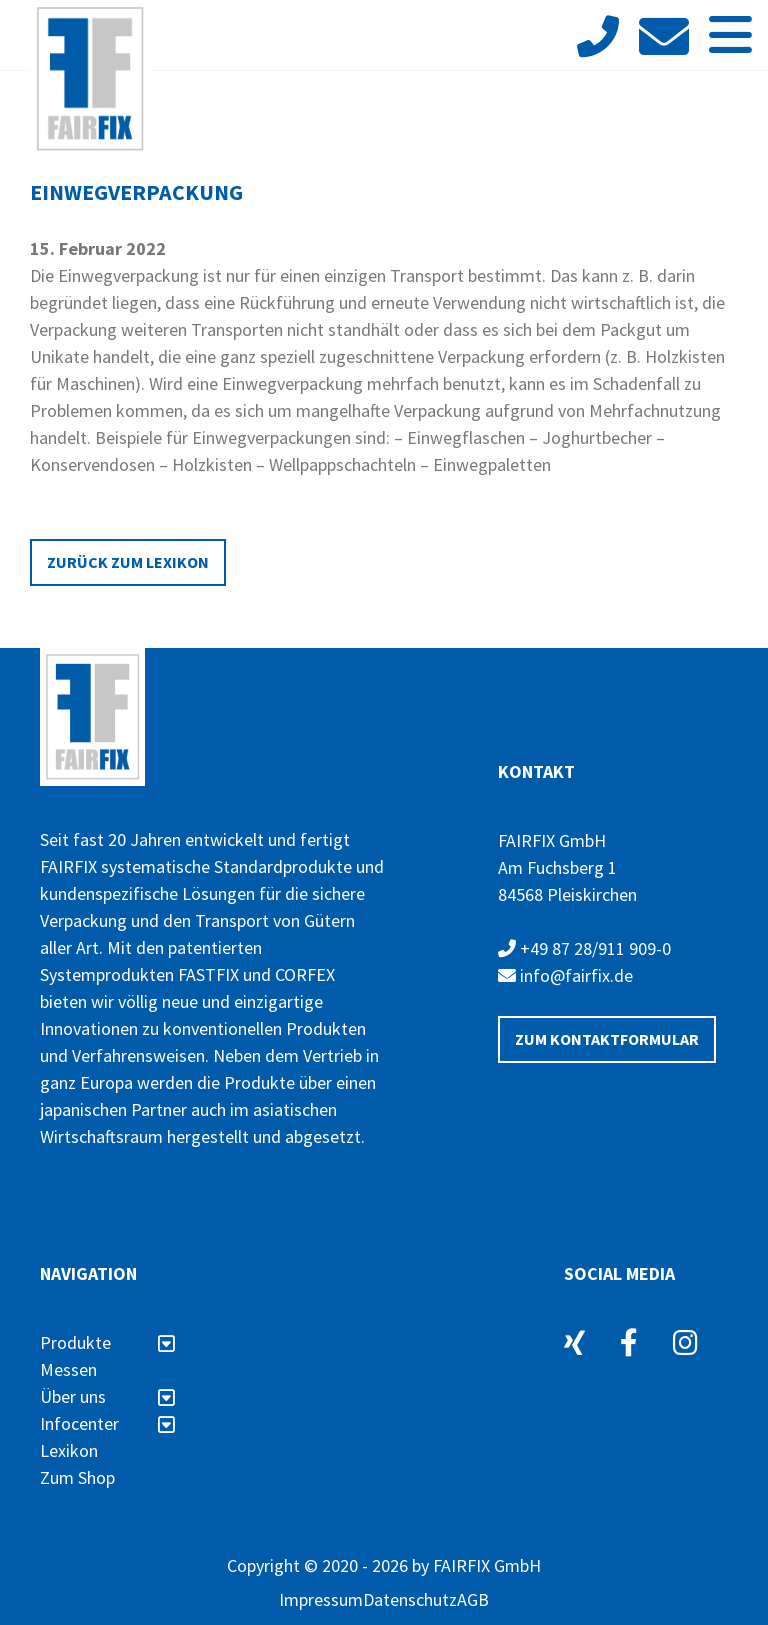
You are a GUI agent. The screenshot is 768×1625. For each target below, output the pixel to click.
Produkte (107, 1342)
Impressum (321, 1599)
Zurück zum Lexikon (128, 562)
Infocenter (107, 1423)
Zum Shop (77, 1477)
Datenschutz (410, 1599)
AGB (473, 1599)
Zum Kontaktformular (607, 1039)
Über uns (107, 1396)
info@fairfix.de (565, 975)
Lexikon (69, 1450)
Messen (68, 1369)
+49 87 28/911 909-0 (584, 948)
